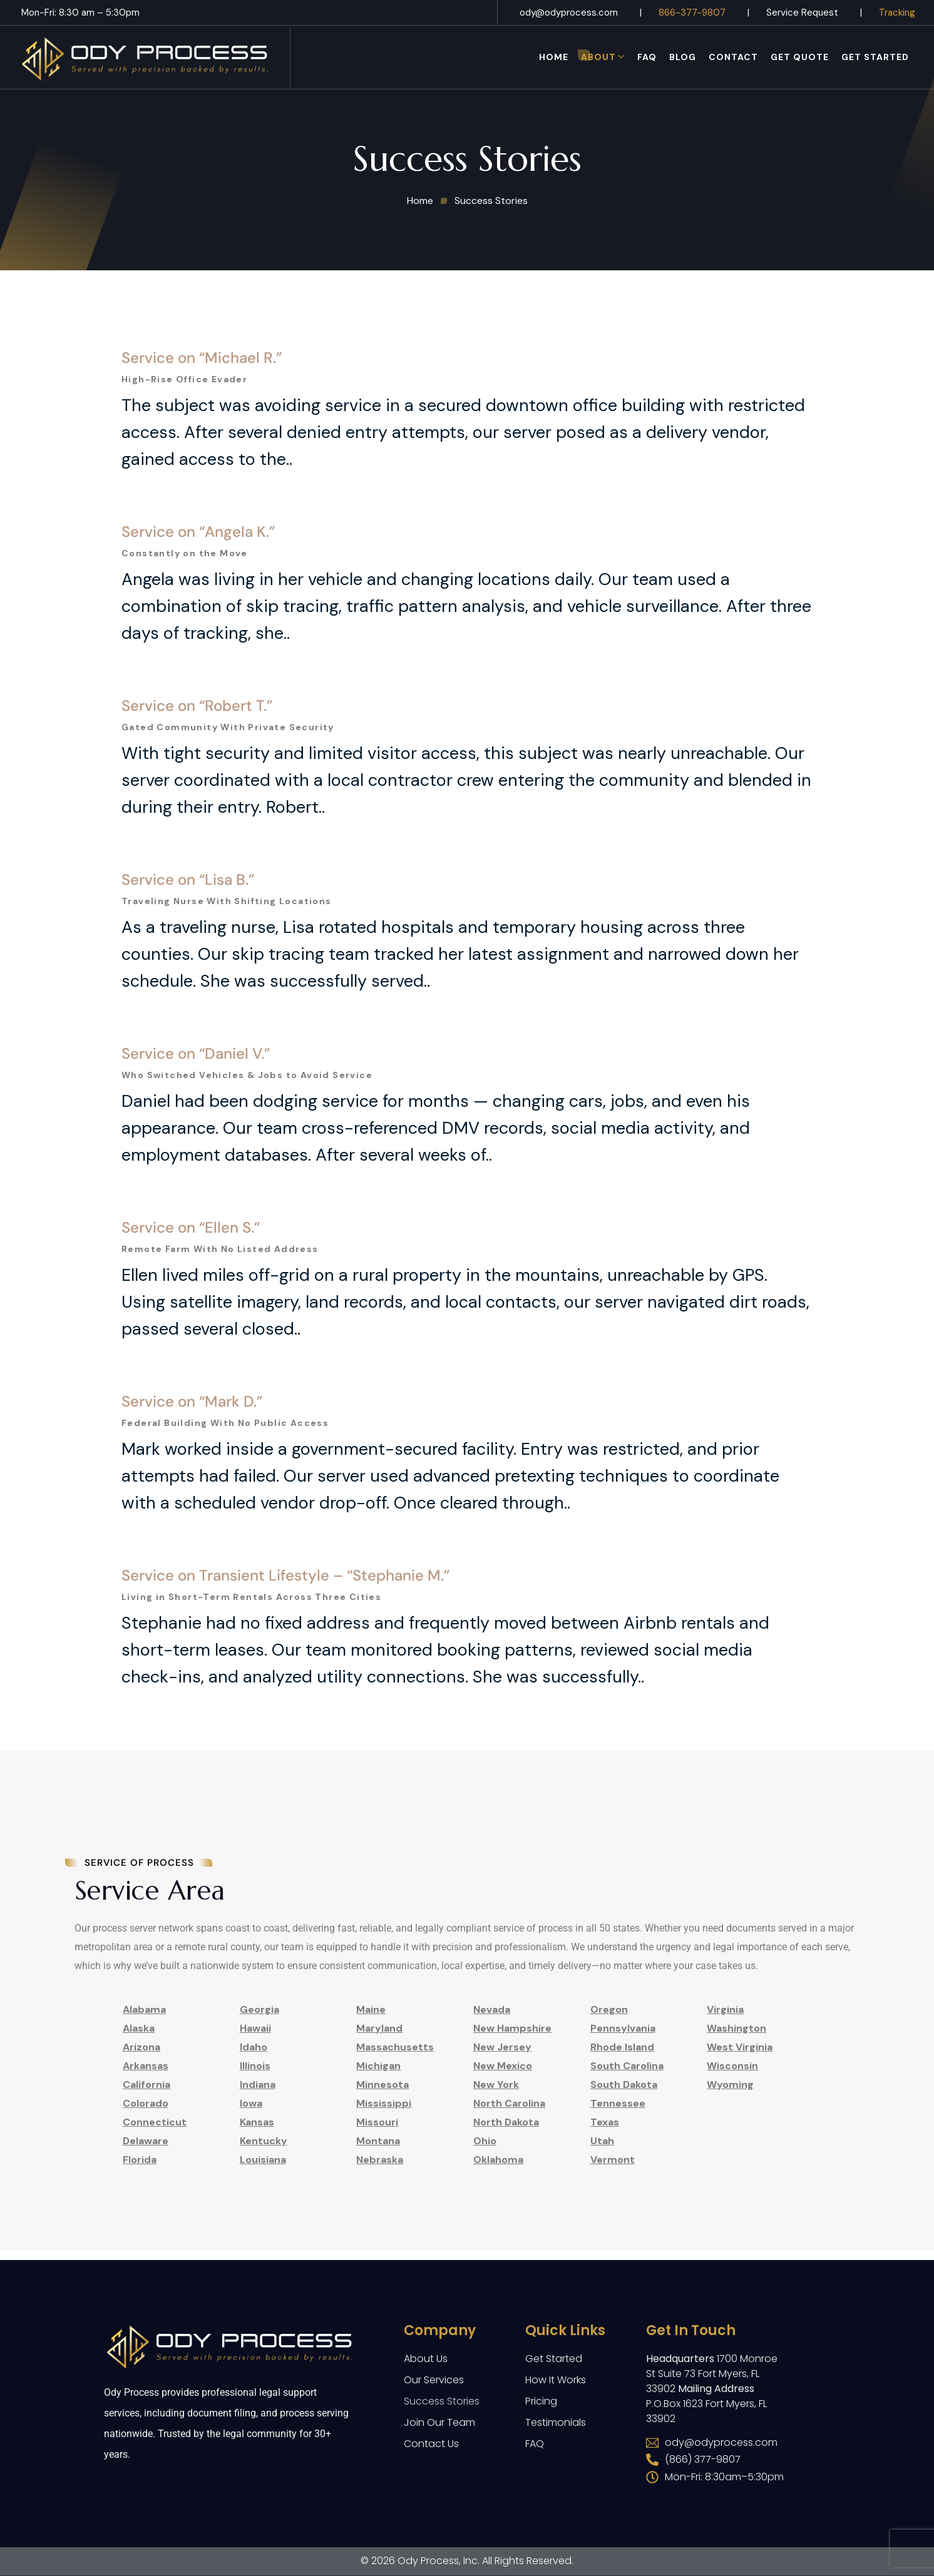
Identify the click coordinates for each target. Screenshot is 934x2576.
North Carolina (509, 2103)
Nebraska (379, 2159)
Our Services (434, 2380)
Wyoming (730, 2084)
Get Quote (800, 57)
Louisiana (263, 2159)
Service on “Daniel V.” (195, 1117)
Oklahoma (498, 2159)
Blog (682, 57)
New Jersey (502, 2047)
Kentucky (263, 2140)
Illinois (255, 2065)
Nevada (491, 2009)
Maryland (379, 2028)
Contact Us (431, 2443)
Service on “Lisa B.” (187, 943)
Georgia (259, 2009)
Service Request (802, 12)
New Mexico (502, 2065)
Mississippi (383, 2103)
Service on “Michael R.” (201, 421)
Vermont (612, 2159)
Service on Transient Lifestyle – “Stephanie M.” (285, 1639)
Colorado (145, 2103)
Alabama (144, 2009)
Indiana (257, 2084)
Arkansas (145, 2065)
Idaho (253, 2047)
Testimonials (555, 2422)
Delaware (145, 2140)
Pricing (541, 2401)
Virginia (725, 2009)
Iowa (251, 2103)
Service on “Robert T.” (196, 769)
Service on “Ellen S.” (190, 1291)
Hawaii (255, 2028)
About (598, 57)
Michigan (378, 2065)
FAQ (647, 57)
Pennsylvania (622, 2028)
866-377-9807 (692, 12)
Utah (602, 2140)
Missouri (377, 2122)
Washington (736, 2028)
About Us (426, 2358)
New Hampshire (512, 2028)
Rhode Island (622, 2047)
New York (496, 2084)
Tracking (897, 12)
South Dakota (623, 2084)
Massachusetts (395, 2047)
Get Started (875, 57)
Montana (378, 2140)
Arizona (141, 2047)
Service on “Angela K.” (198, 595)
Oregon (609, 2009)
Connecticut (155, 2122)
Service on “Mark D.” (191, 1465)
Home (553, 57)
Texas (604, 2122)
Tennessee (617, 2103)
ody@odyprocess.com (569, 12)
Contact (733, 57)
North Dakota (506, 2122)
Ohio (484, 2140)
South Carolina (627, 2065)
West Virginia (739, 2047)
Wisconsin (732, 2065)
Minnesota (382, 2084)
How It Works (555, 2380)
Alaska (139, 2028)
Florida (140, 2159)
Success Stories (442, 2401)
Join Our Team (439, 2422)
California (146, 2084)
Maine (371, 2009)
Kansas (257, 2122)
